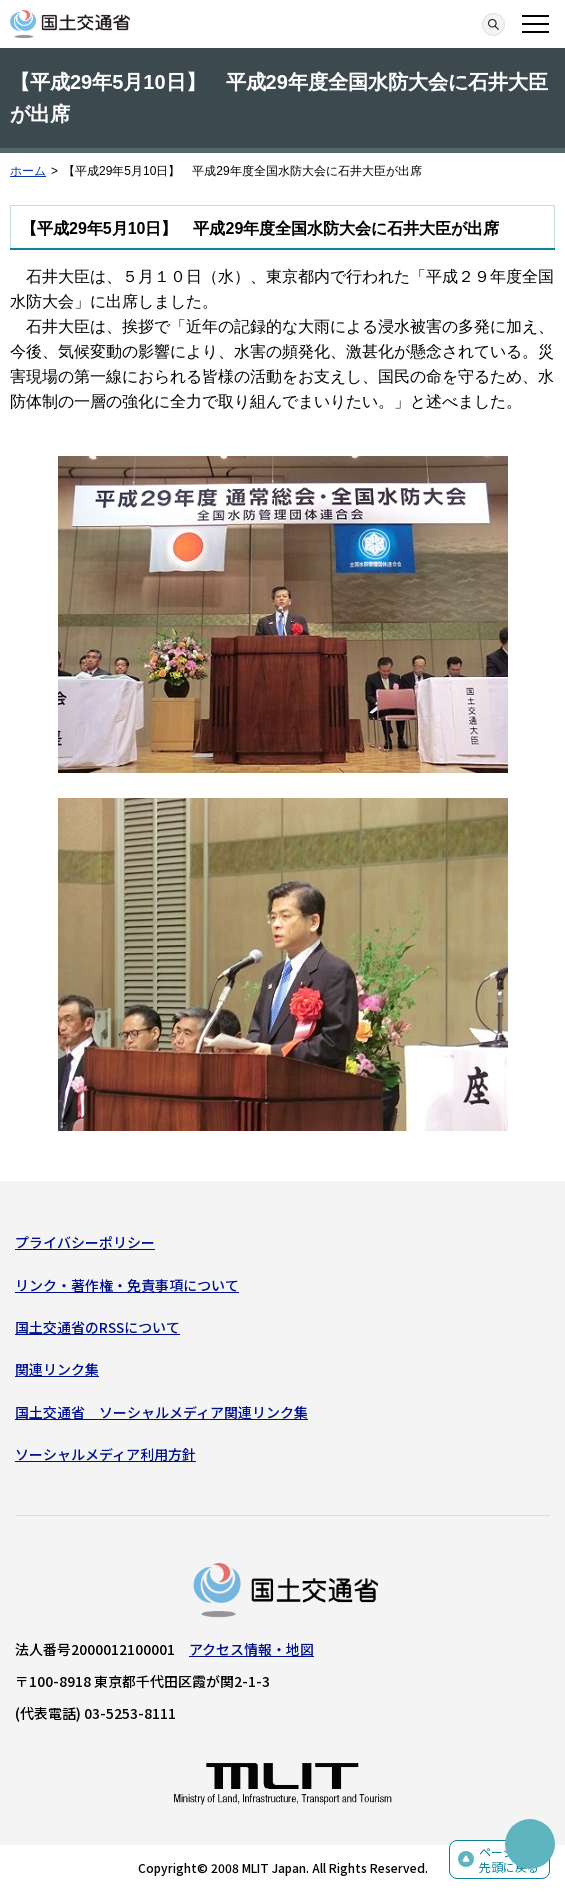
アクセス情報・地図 (251, 1649)
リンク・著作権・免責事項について (127, 1285)
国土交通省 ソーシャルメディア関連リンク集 (161, 1412)
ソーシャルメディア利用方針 (105, 1454)
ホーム (28, 171)
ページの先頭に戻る (509, 1859)
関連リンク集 (57, 1369)
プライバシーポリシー (85, 1242)
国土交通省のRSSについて (97, 1327)
